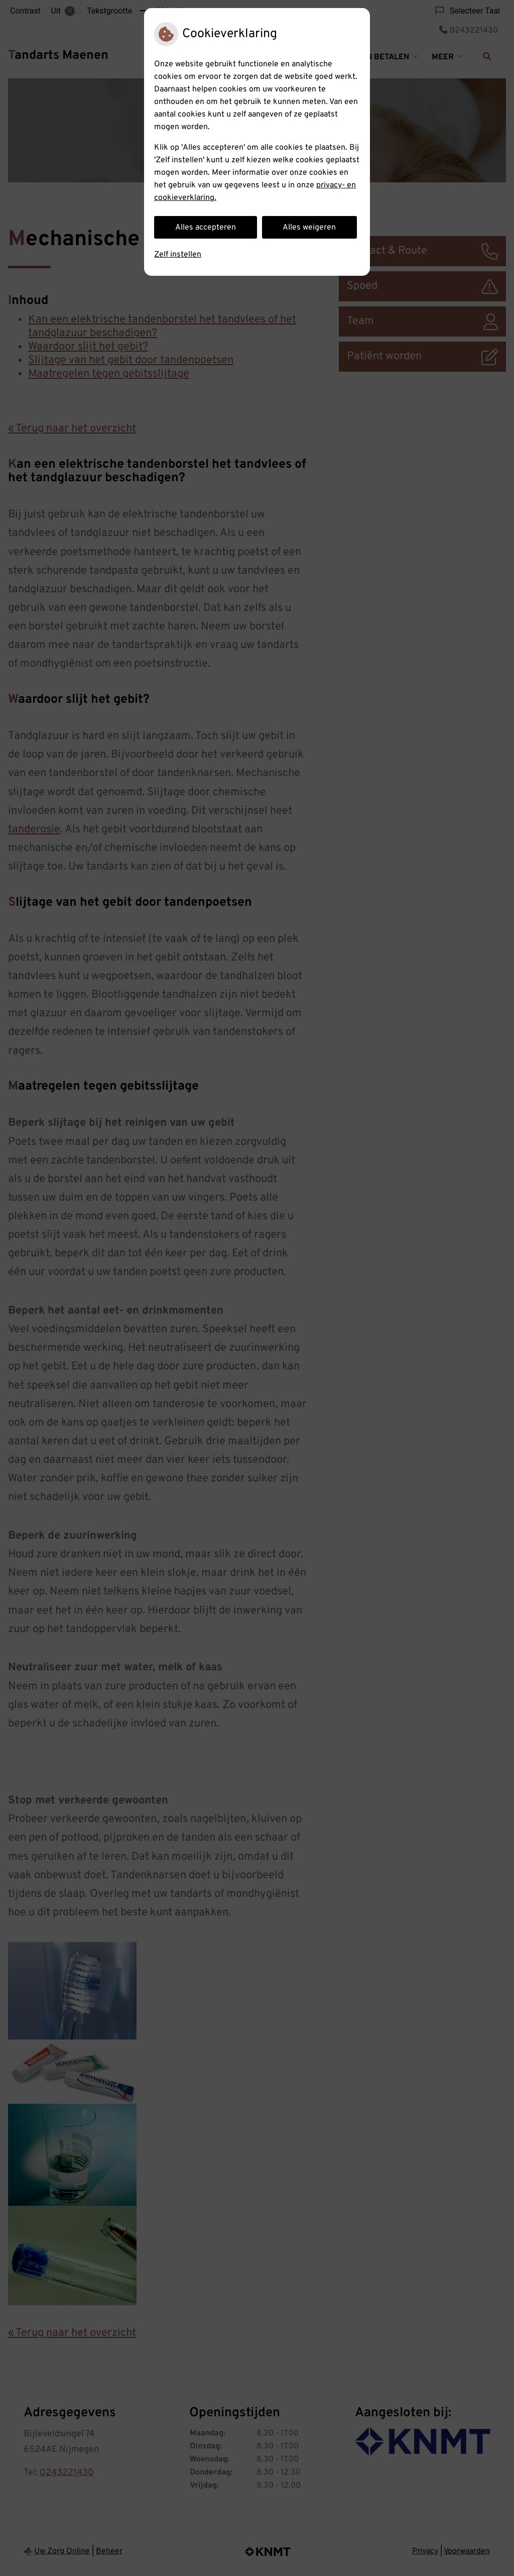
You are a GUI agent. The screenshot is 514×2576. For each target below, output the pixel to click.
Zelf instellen (177, 255)
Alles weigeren (309, 228)
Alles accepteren (205, 228)
